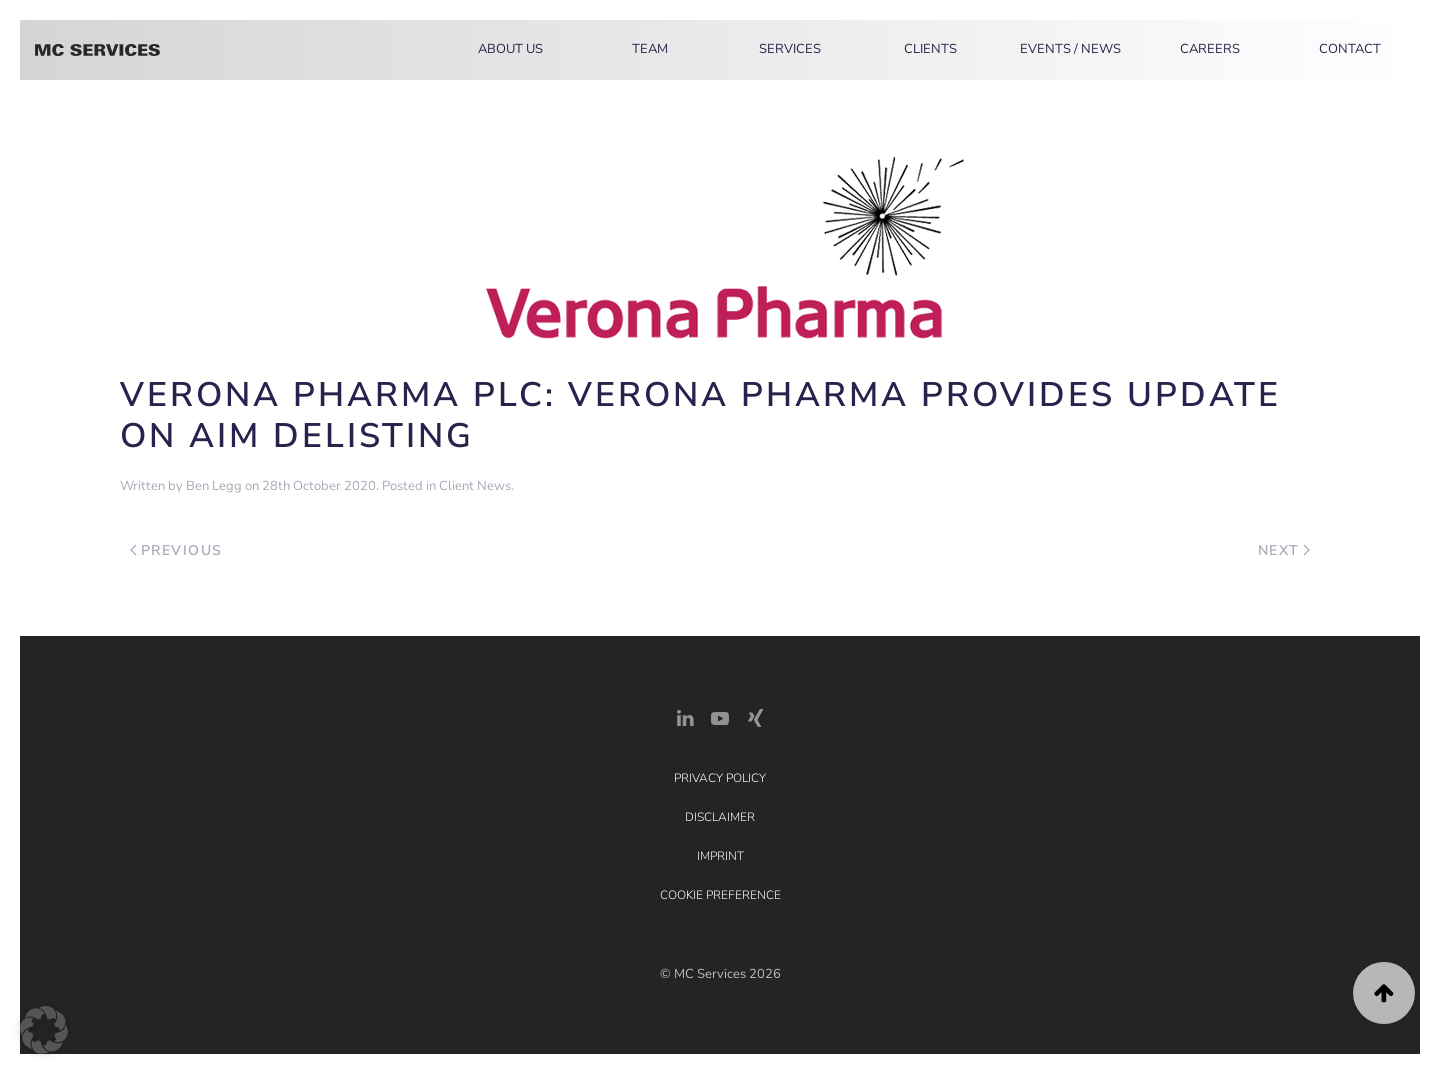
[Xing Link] (755, 716)
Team (650, 49)
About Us (510, 49)
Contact (1350, 49)
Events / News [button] (1070, 49)
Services (790, 49)
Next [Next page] (1284, 550)
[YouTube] (720, 716)
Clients (930, 49)
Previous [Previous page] (176, 550)
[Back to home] (97, 50)
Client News (475, 486)
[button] (1384, 993)
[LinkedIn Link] (685, 716)
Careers (1210, 49)
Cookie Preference (720, 895)
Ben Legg (214, 486)
